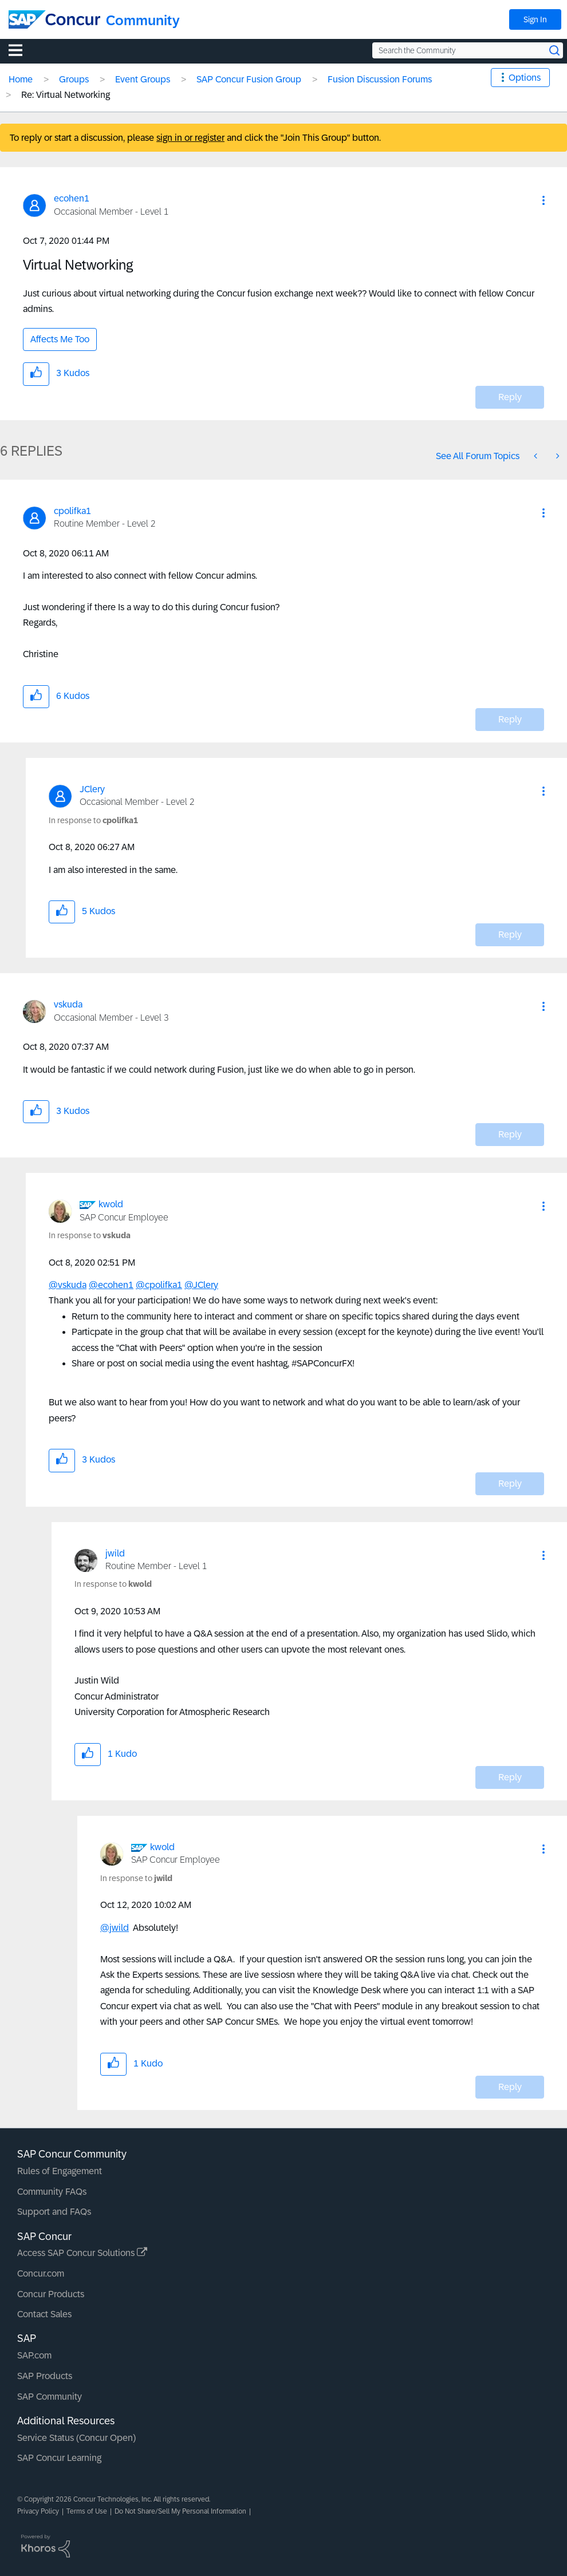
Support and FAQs (54, 2212)
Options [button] (525, 77)
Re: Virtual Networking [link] (65, 95)
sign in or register (190, 138)
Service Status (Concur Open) (76, 2438)
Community (143, 20)
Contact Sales (44, 2314)
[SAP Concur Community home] (54, 19)
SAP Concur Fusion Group (248, 79)
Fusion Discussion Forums (380, 79)
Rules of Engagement (59, 2171)
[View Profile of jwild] (115, 1553)
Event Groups (142, 79)
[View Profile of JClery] (92, 789)
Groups (74, 79)
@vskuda (67, 1285)
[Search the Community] (467, 50)
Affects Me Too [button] (59, 339)
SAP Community (49, 2396)
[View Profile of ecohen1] (71, 198)
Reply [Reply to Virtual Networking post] (510, 397)
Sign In (535, 19)
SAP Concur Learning (59, 2458)
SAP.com (34, 2355)
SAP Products (44, 2376)
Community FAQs (51, 2191)
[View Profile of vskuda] (68, 1004)
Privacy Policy (38, 2511)
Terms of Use (86, 2511)
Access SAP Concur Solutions (82, 2253)
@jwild (114, 1928)
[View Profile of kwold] (111, 1204)
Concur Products (50, 2294)
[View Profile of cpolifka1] (72, 511)
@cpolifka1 (159, 1285)
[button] (543, 200)
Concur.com (40, 2273)
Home (21, 79)
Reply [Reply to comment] (510, 719)
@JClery (201, 1285)
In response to (93, 820)
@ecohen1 (111, 1285)
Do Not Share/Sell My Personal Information (180, 2511)
